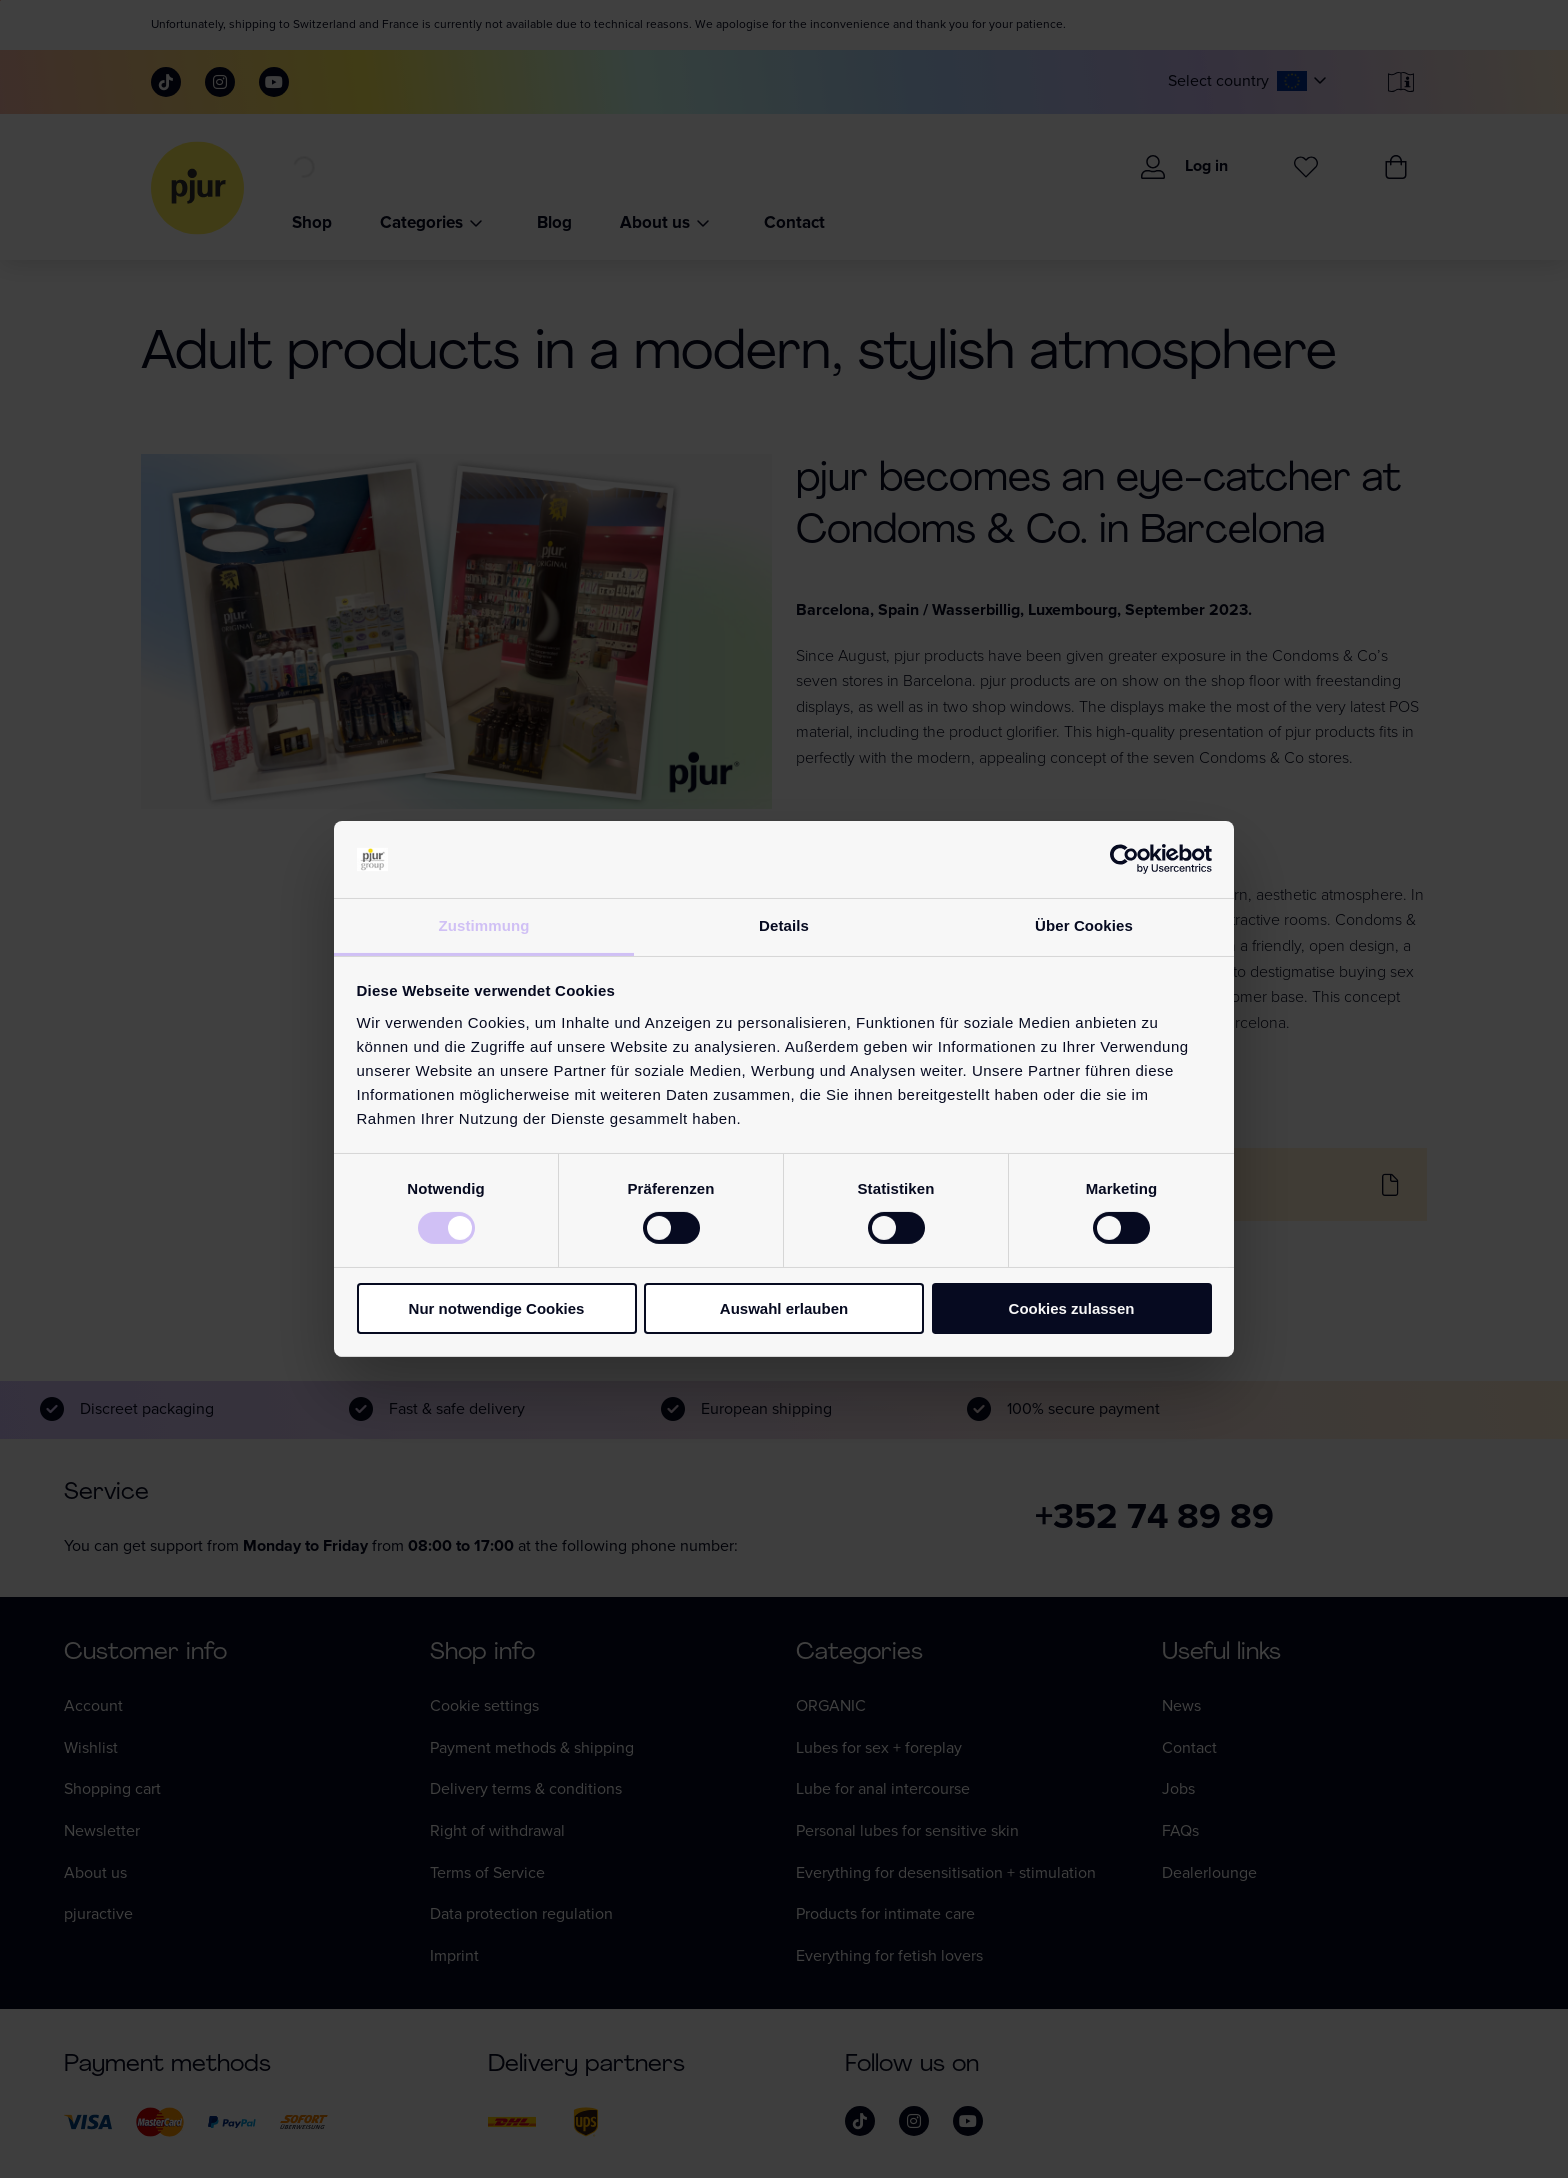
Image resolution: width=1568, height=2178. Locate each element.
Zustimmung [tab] (484, 925)
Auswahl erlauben (784, 1308)
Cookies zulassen (1072, 1308)
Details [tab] (784, 925)
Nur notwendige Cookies (497, 1308)
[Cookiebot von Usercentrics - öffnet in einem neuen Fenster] (1124, 859)
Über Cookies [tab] (1084, 925)
